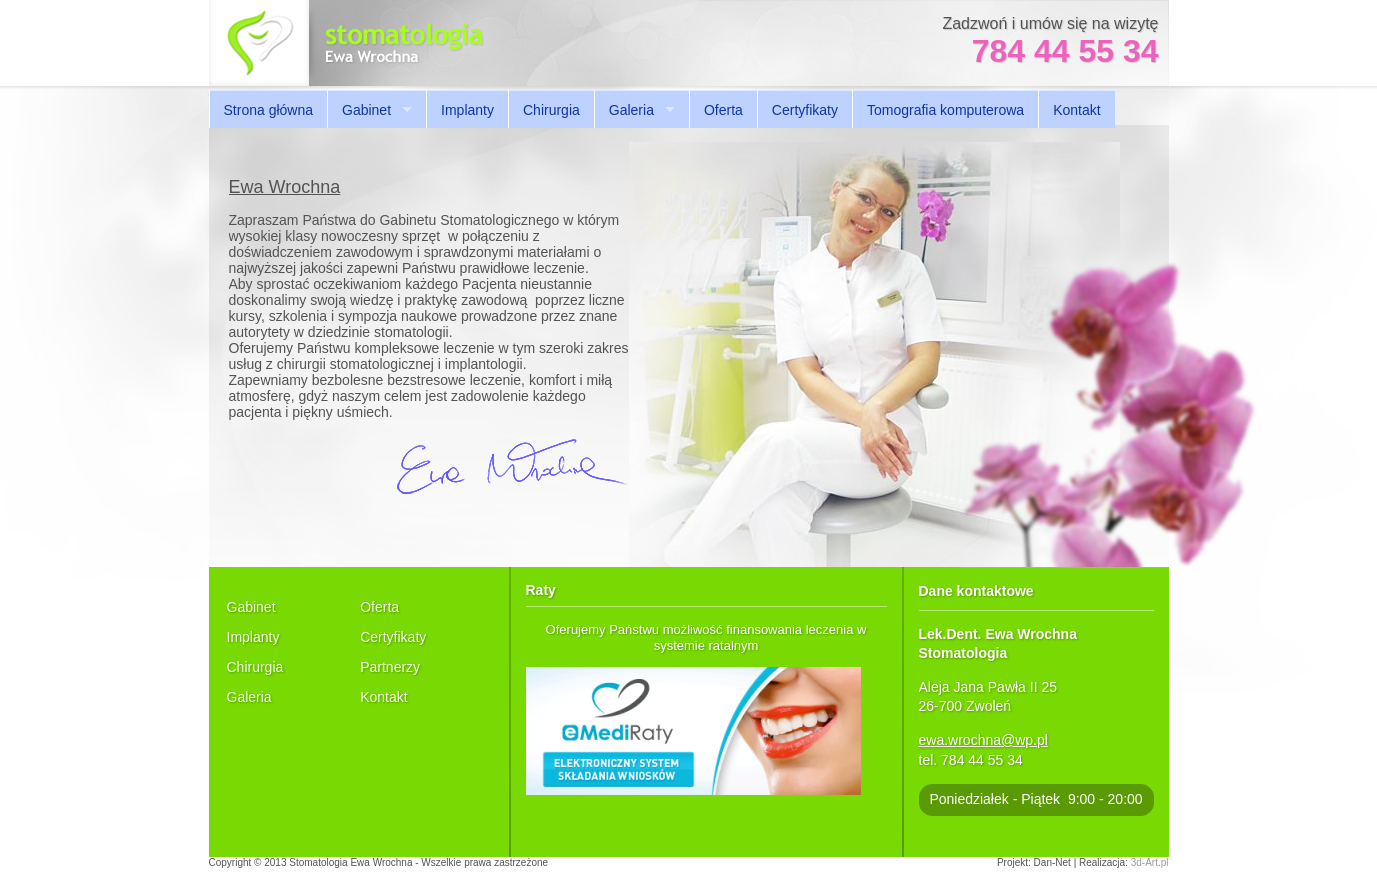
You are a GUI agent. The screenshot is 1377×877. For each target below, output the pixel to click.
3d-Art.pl (1150, 862)
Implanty (467, 110)
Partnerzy (390, 667)
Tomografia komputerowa (945, 110)
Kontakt (1076, 110)
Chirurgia (551, 110)
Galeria (631, 110)
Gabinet (366, 110)
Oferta (723, 110)
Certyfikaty (805, 110)
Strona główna (269, 110)
